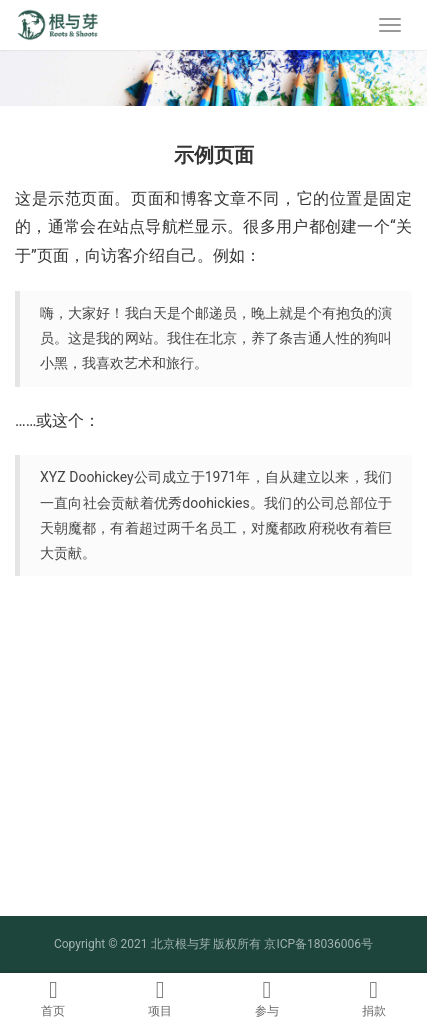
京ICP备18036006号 (318, 944)
